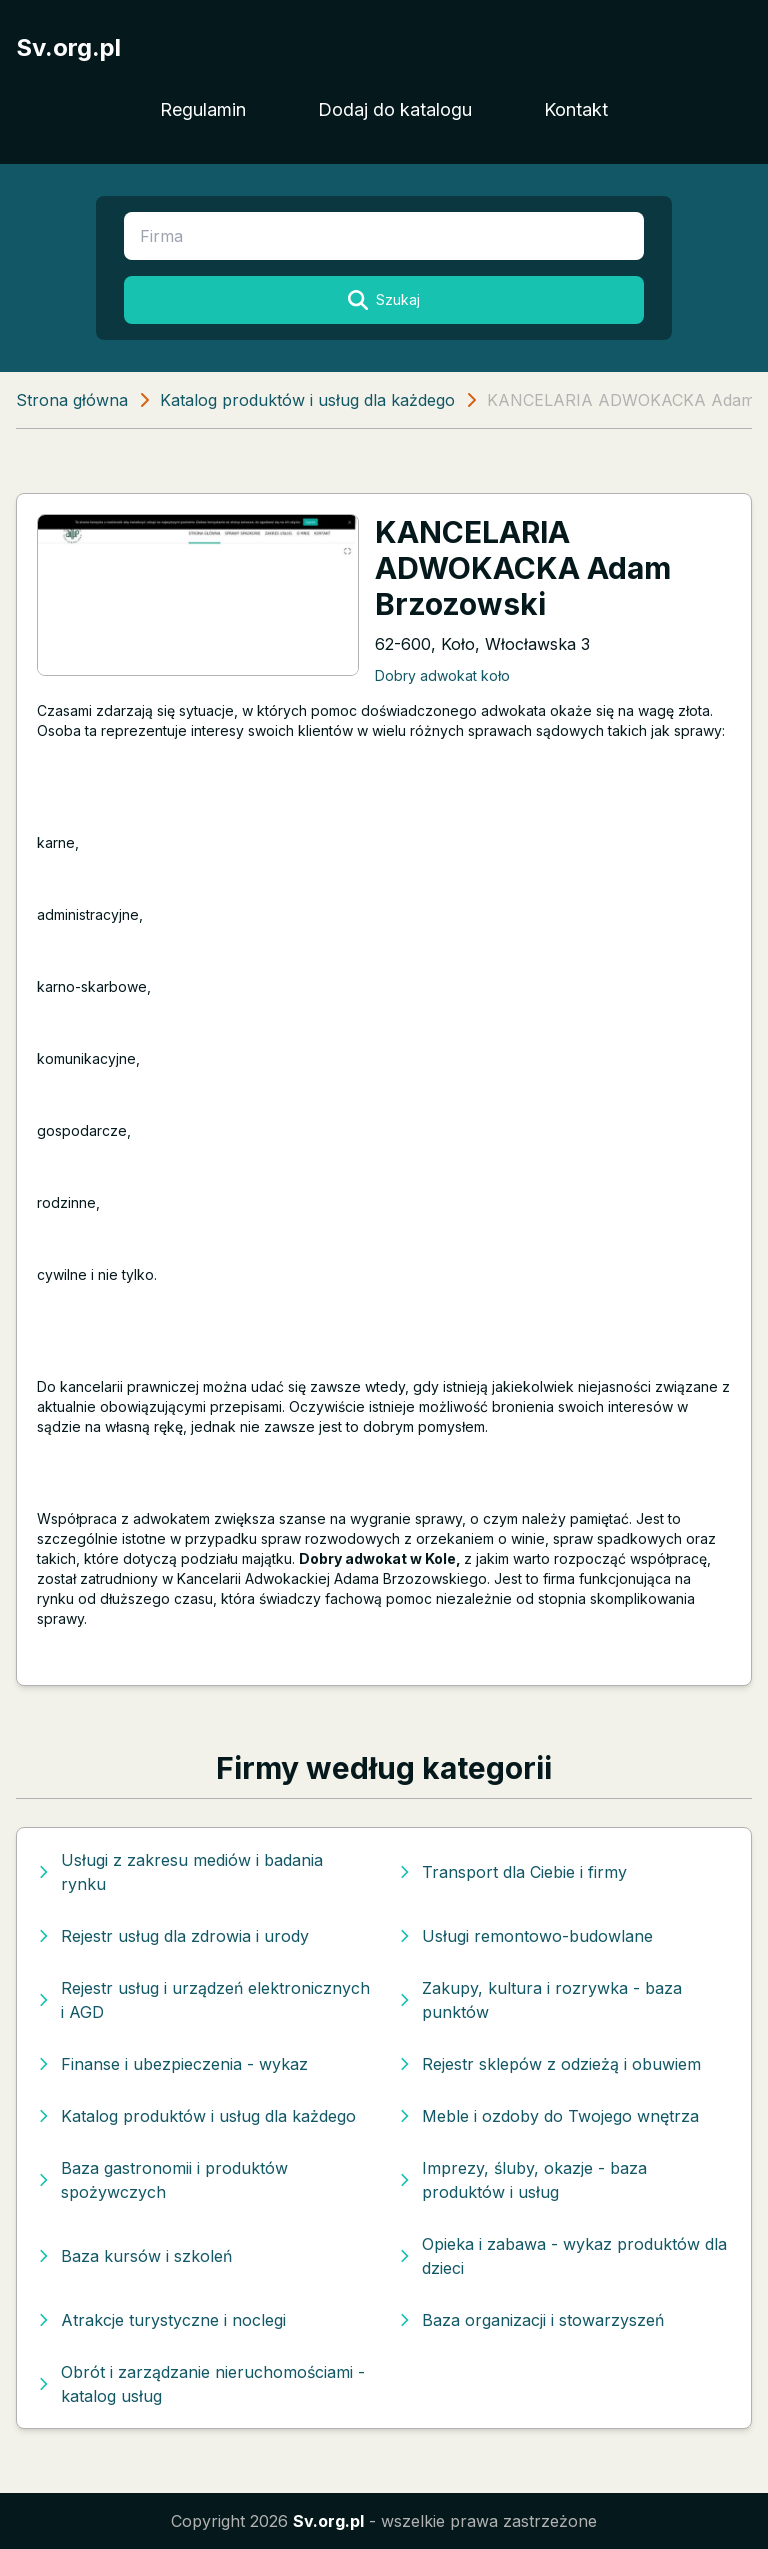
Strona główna (72, 400)
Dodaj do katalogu (395, 109)
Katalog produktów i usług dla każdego (307, 400)
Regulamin (203, 109)
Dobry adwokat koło (442, 675)
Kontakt (576, 109)
